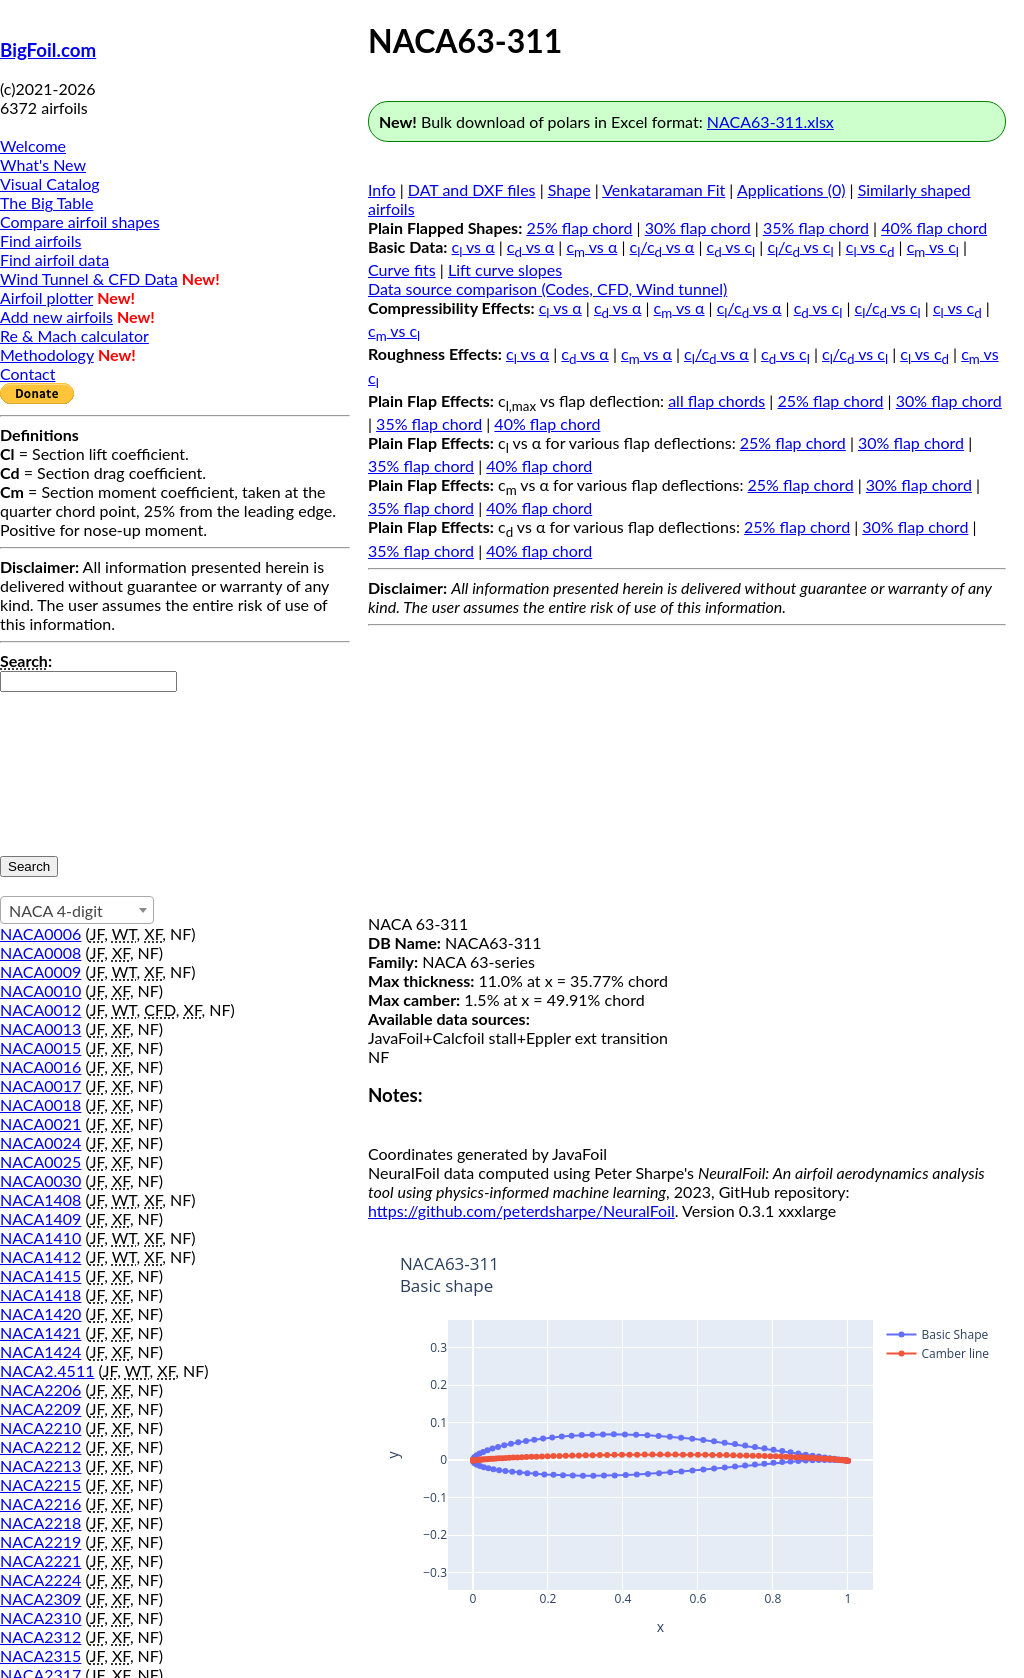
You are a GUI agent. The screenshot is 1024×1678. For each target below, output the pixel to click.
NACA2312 (40, 1636)
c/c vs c (800, 246)
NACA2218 (40, 1522)
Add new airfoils (56, 316)
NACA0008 (40, 952)
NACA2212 (40, 1446)
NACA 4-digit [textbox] (56, 910)
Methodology (47, 354)
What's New (43, 164)
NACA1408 (40, 1199)
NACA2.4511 (47, 1370)
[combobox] (77, 910)
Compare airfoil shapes (80, 221)
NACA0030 (40, 1180)
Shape (569, 189)
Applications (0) (791, 189)
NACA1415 (40, 1275)
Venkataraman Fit (663, 189)
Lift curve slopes (505, 269)
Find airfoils (40, 240)
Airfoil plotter (46, 297)
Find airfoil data (54, 259)
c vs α (473, 246)
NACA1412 (40, 1256)
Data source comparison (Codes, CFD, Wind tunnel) (547, 288)
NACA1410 (40, 1237)
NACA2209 (40, 1408)
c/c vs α (662, 246)
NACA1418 (40, 1294)
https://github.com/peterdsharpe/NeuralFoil (521, 1210)
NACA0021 (40, 1123)
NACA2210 (40, 1427)
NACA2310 (40, 1617)
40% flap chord (934, 227)
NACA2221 (40, 1560)
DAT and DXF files (472, 189)
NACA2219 (40, 1541)
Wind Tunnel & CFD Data (89, 278)
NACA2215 (40, 1484)
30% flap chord (698, 227)
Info (382, 189)
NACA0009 (40, 971)
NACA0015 (40, 1047)
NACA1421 (40, 1332)
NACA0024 (40, 1142)
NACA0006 (40, 933)
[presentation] (82, 764)
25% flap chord (579, 227)
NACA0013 (40, 1028)
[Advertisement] (687, 774)
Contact (27, 373)
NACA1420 (40, 1313)
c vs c (731, 246)
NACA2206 (40, 1389)
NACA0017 (40, 1085)
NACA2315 (40, 1655)
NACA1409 (40, 1218)
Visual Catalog (50, 183)
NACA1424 (40, 1351)
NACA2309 (40, 1598)
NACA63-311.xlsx (770, 121)
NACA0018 (40, 1104)
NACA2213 (40, 1465)
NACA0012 (40, 1009)
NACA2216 (40, 1503)
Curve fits (402, 269)
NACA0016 (40, 1066)
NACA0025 (40, 1161)
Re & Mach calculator (74, 335)
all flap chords (716, 400)
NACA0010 (40, 990)
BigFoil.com (48, 50)
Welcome (33, 145)
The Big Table (47, 202)
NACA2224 (40, 1579)
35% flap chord (816, 227)
